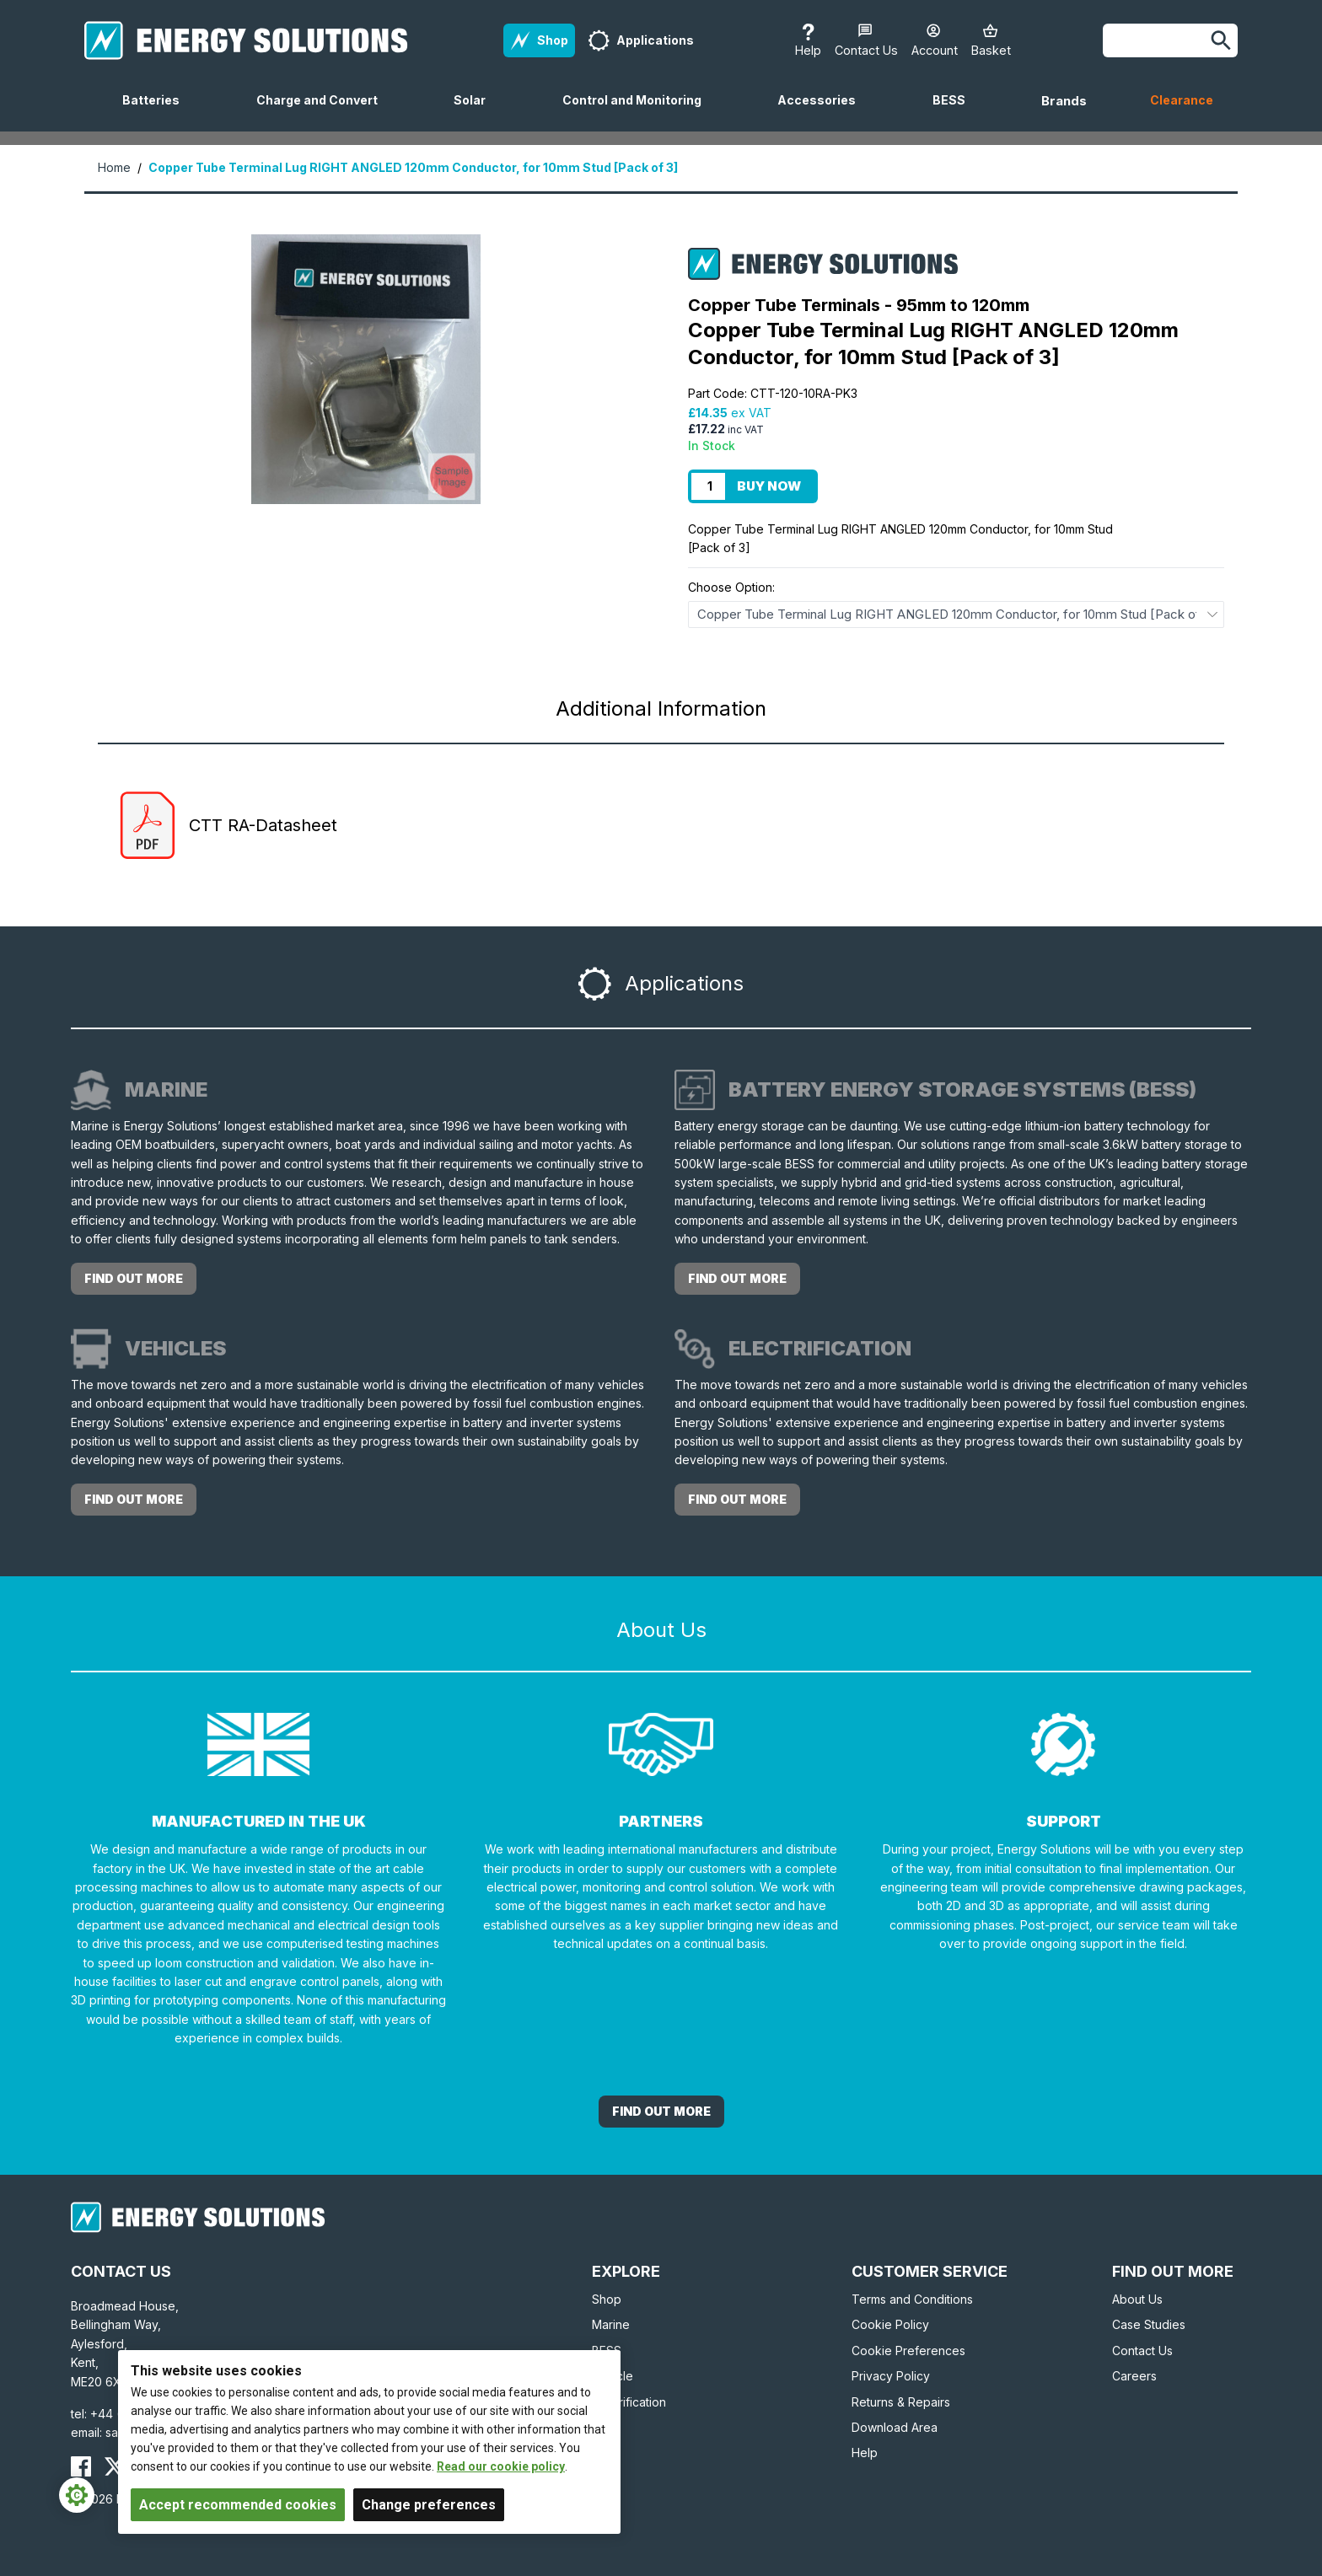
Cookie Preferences (908, 2350)
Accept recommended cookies (237, 2505)
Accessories (823, 112)
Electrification (629, 2402)
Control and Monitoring (638, 112)
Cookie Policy (890, 2324)
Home (114, 167)
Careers (1134, 2376)
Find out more (133, 1278)
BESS (955, 112)
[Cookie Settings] (76, 2495)
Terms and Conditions (912, 2299)
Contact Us (1142, 2350)
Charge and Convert (323, 112)
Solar (476, 112)
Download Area (895, 2427)
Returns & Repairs (901, 2402)
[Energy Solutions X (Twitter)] (115, 2466)
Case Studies (1148, 2324)
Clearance (1181, 100)
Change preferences (429, 2505)
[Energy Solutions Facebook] (81, 2466)
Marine (611, 2324)
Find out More (661, 2111)
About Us (1137, 2299)
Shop (606, 2299)
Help (865, 2452)
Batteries (157, 112)
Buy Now (769, 486)
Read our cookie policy (501, 2466)
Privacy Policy (891, 2376)
